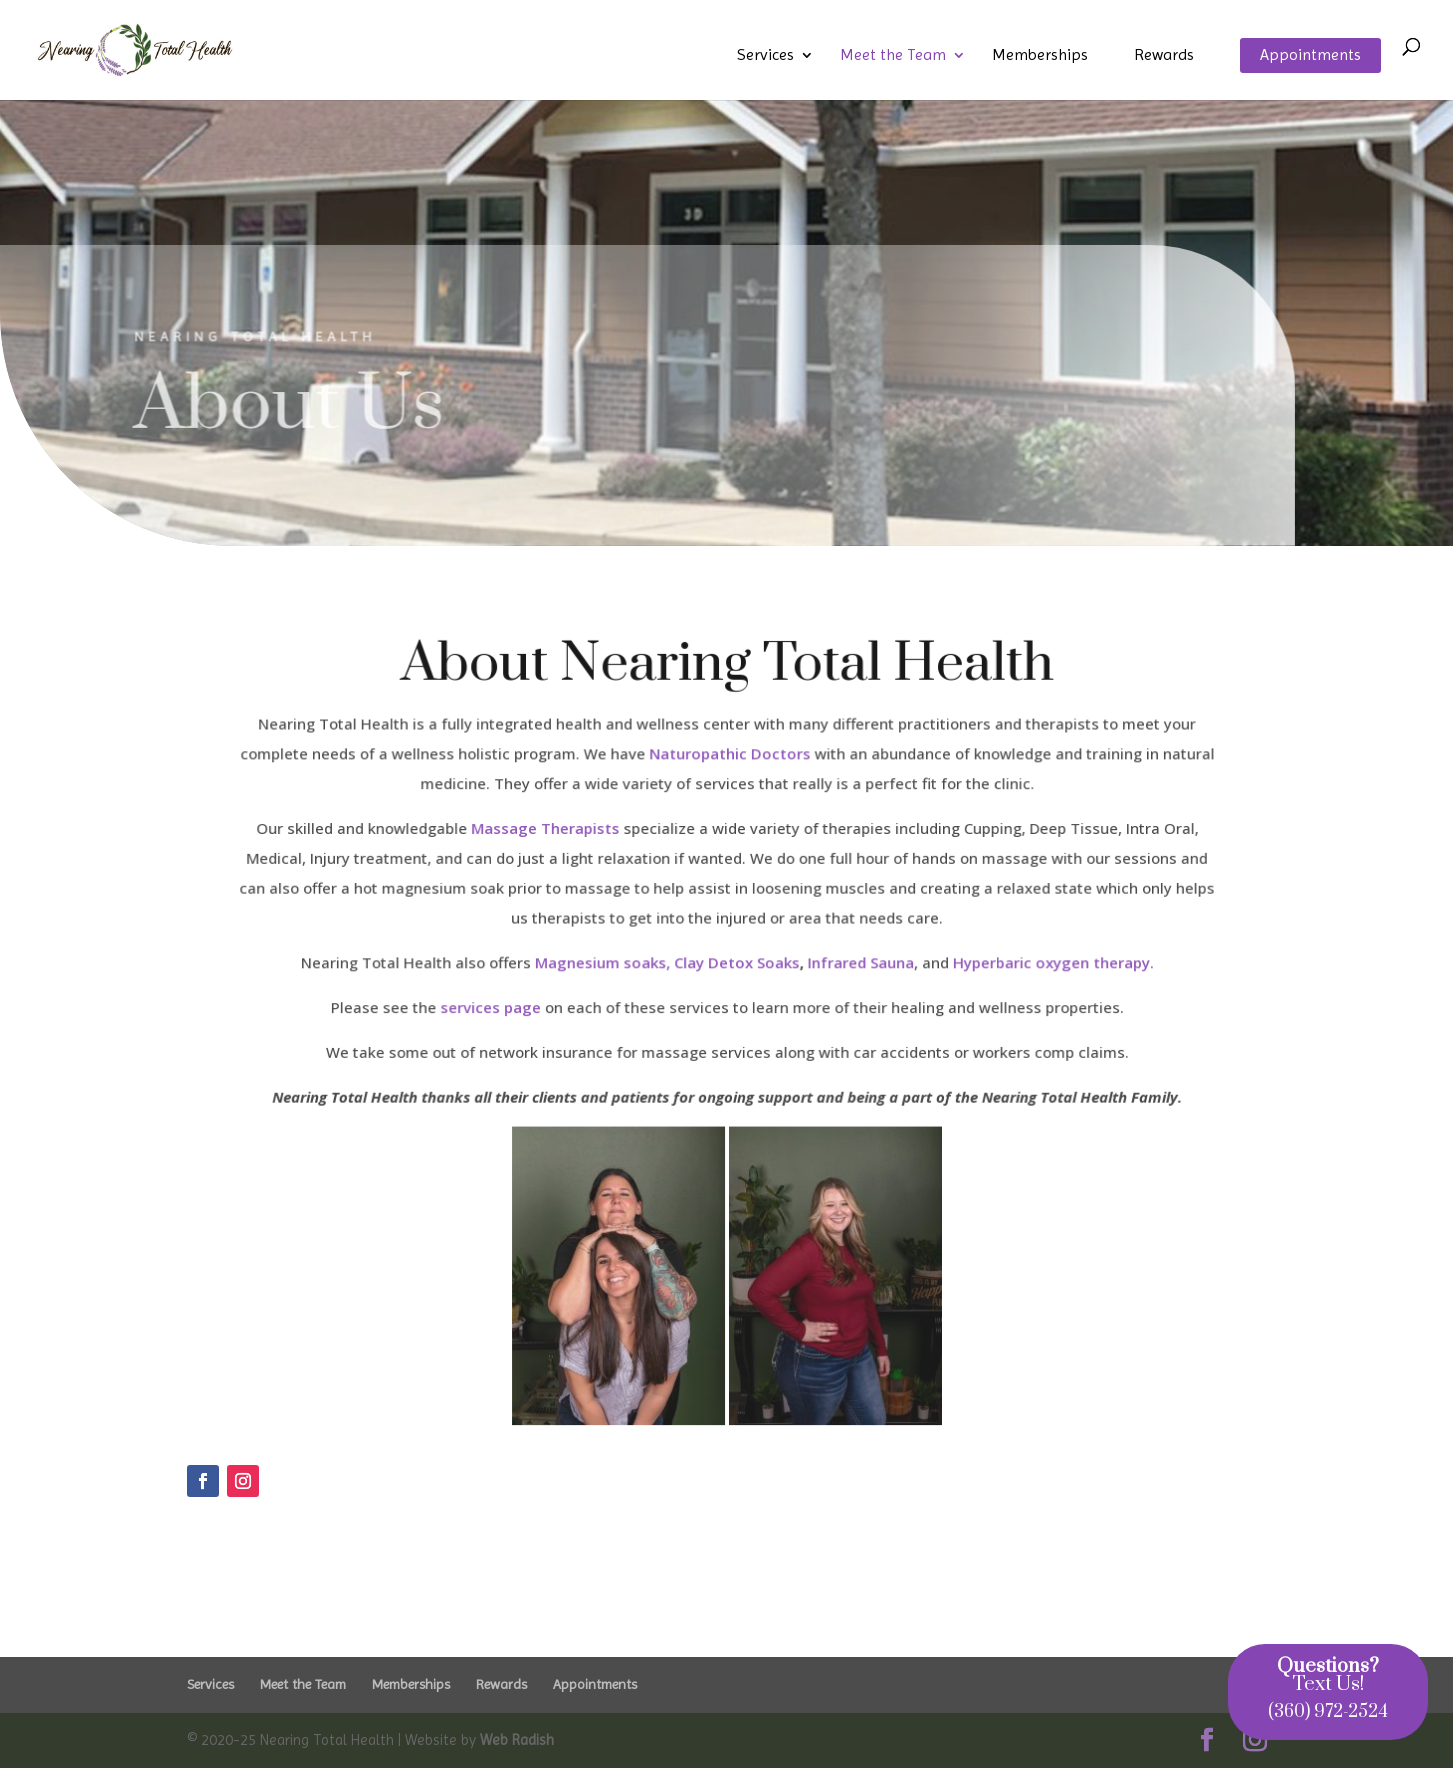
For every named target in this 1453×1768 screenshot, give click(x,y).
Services (765, 56)
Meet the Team (893, 56)
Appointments (1310, 56)
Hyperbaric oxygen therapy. (1048, 963)
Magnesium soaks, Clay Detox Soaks (667, 963)
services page (493, 1007)
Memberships (1040, 56)
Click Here (237, 1554)
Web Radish (517, 1740)
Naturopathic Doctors (729, 757)
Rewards (1164, 56)
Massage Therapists (547, 831)
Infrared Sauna (857, 963)
